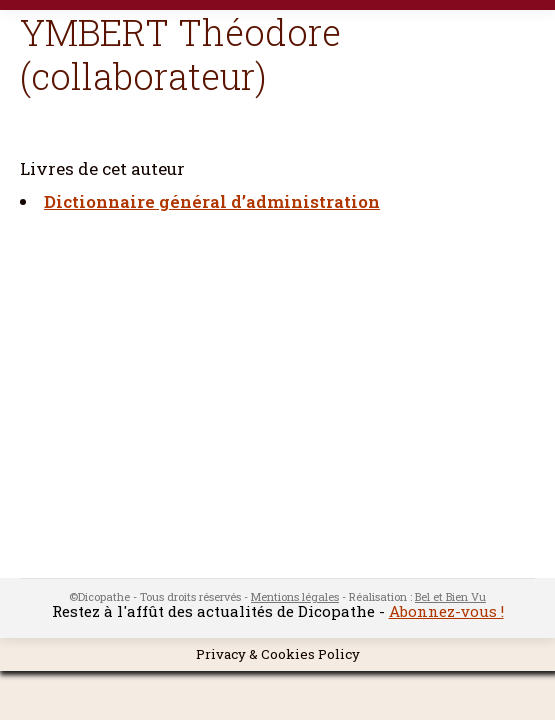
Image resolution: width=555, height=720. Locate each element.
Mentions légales (295, 596)
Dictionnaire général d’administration (212, 201)
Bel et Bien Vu (450, 596)
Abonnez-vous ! (446, 611)
